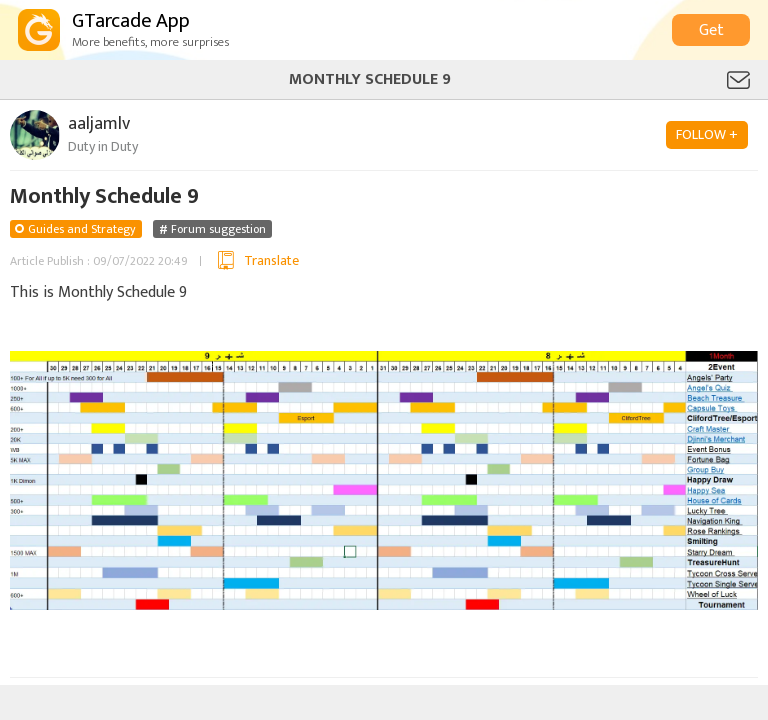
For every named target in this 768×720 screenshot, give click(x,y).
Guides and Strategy (82, 229)
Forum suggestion (218, 229)
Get (711, 30)
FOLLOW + (707, 134)
